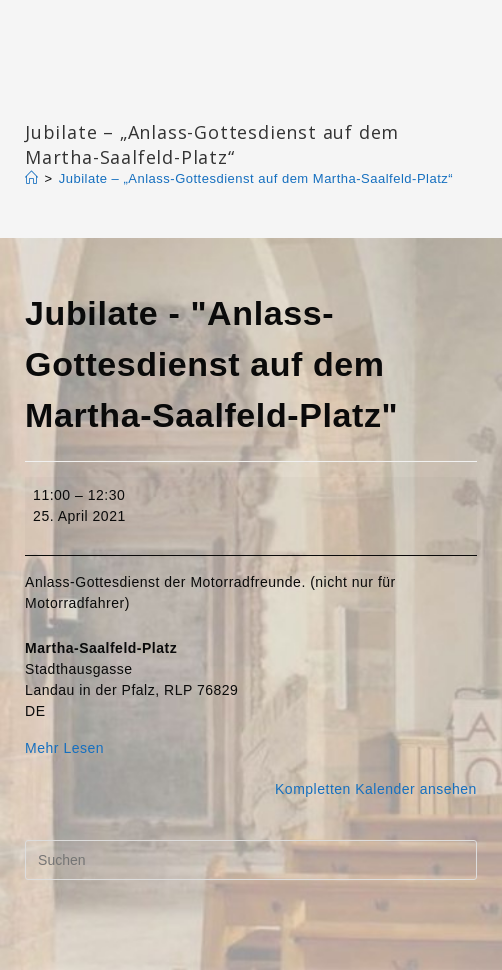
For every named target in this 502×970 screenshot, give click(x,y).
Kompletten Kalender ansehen (376, 789)
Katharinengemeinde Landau (196, 99)
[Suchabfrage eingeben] (251, 860)
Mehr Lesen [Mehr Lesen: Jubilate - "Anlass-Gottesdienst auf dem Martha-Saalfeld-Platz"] (64, 748)
